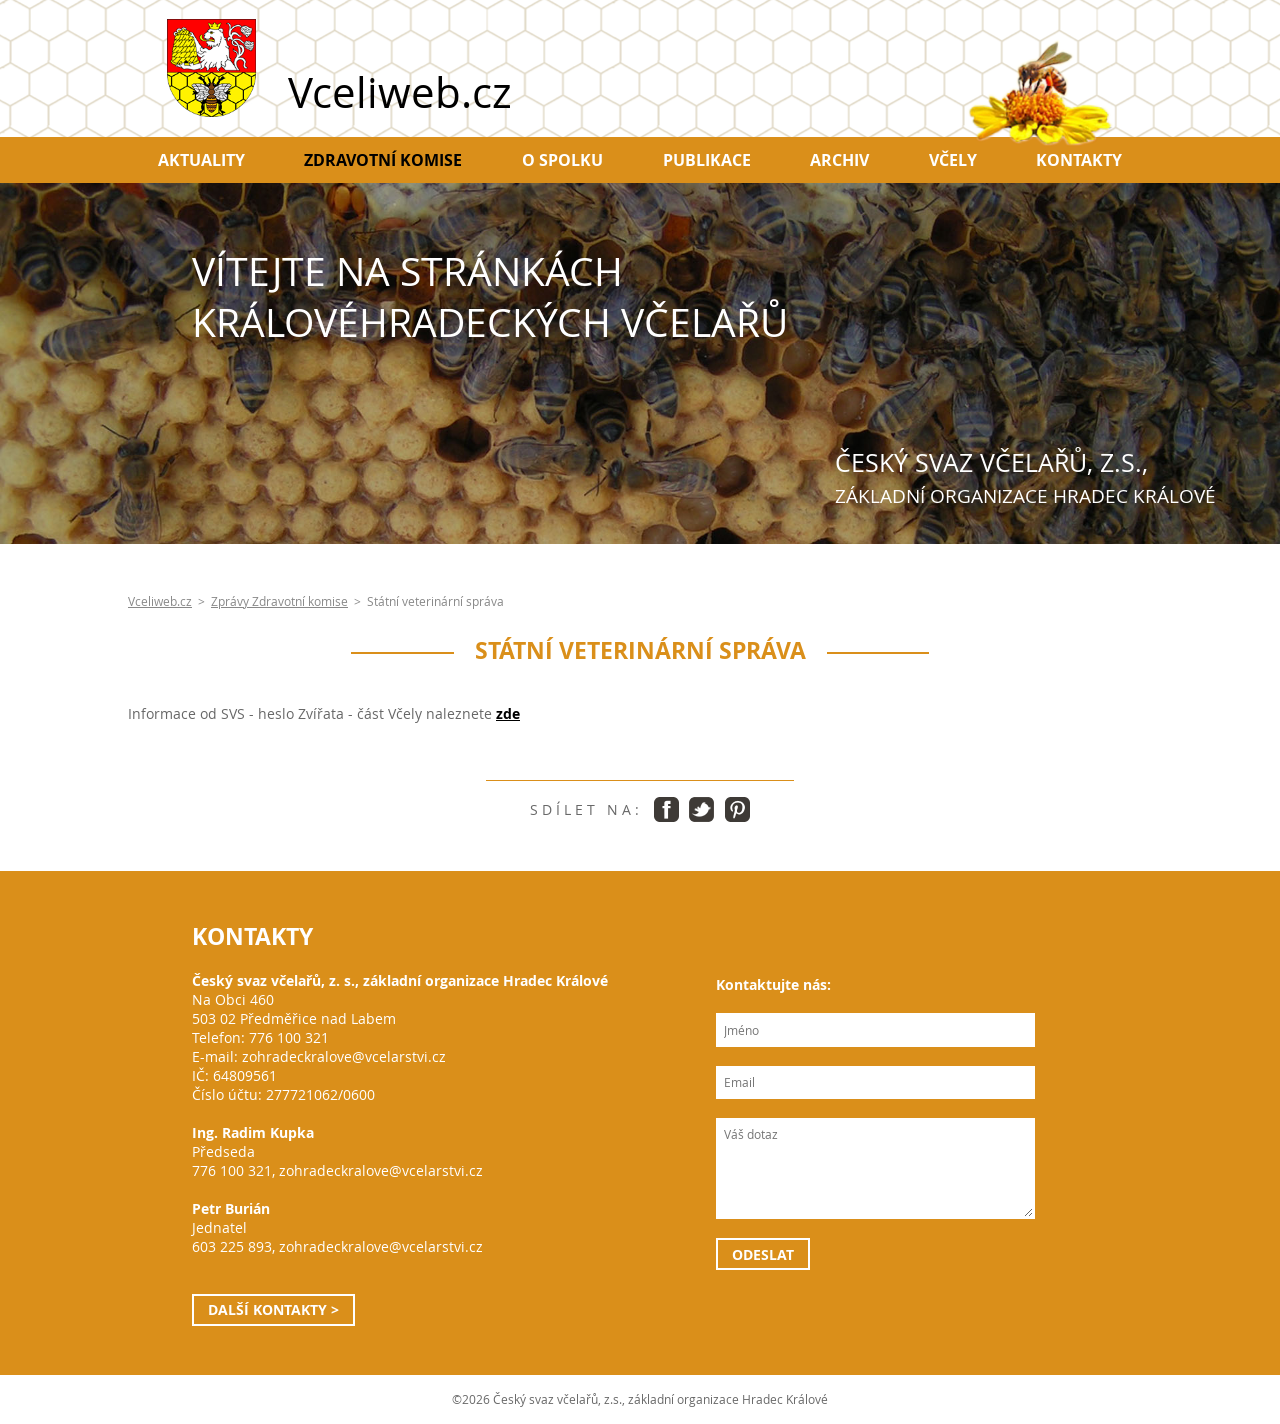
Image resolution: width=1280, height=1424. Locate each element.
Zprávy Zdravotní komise (279, 601)
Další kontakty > (273, 1309)
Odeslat (763, 1254)
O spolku (562, 160)
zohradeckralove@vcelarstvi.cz (344, 1056)
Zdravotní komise (383, 160)
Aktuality (201, 160)
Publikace (707, 160)
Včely (953, 160)
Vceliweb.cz (160, 601)
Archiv (839, 160)
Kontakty (1079, 160)
